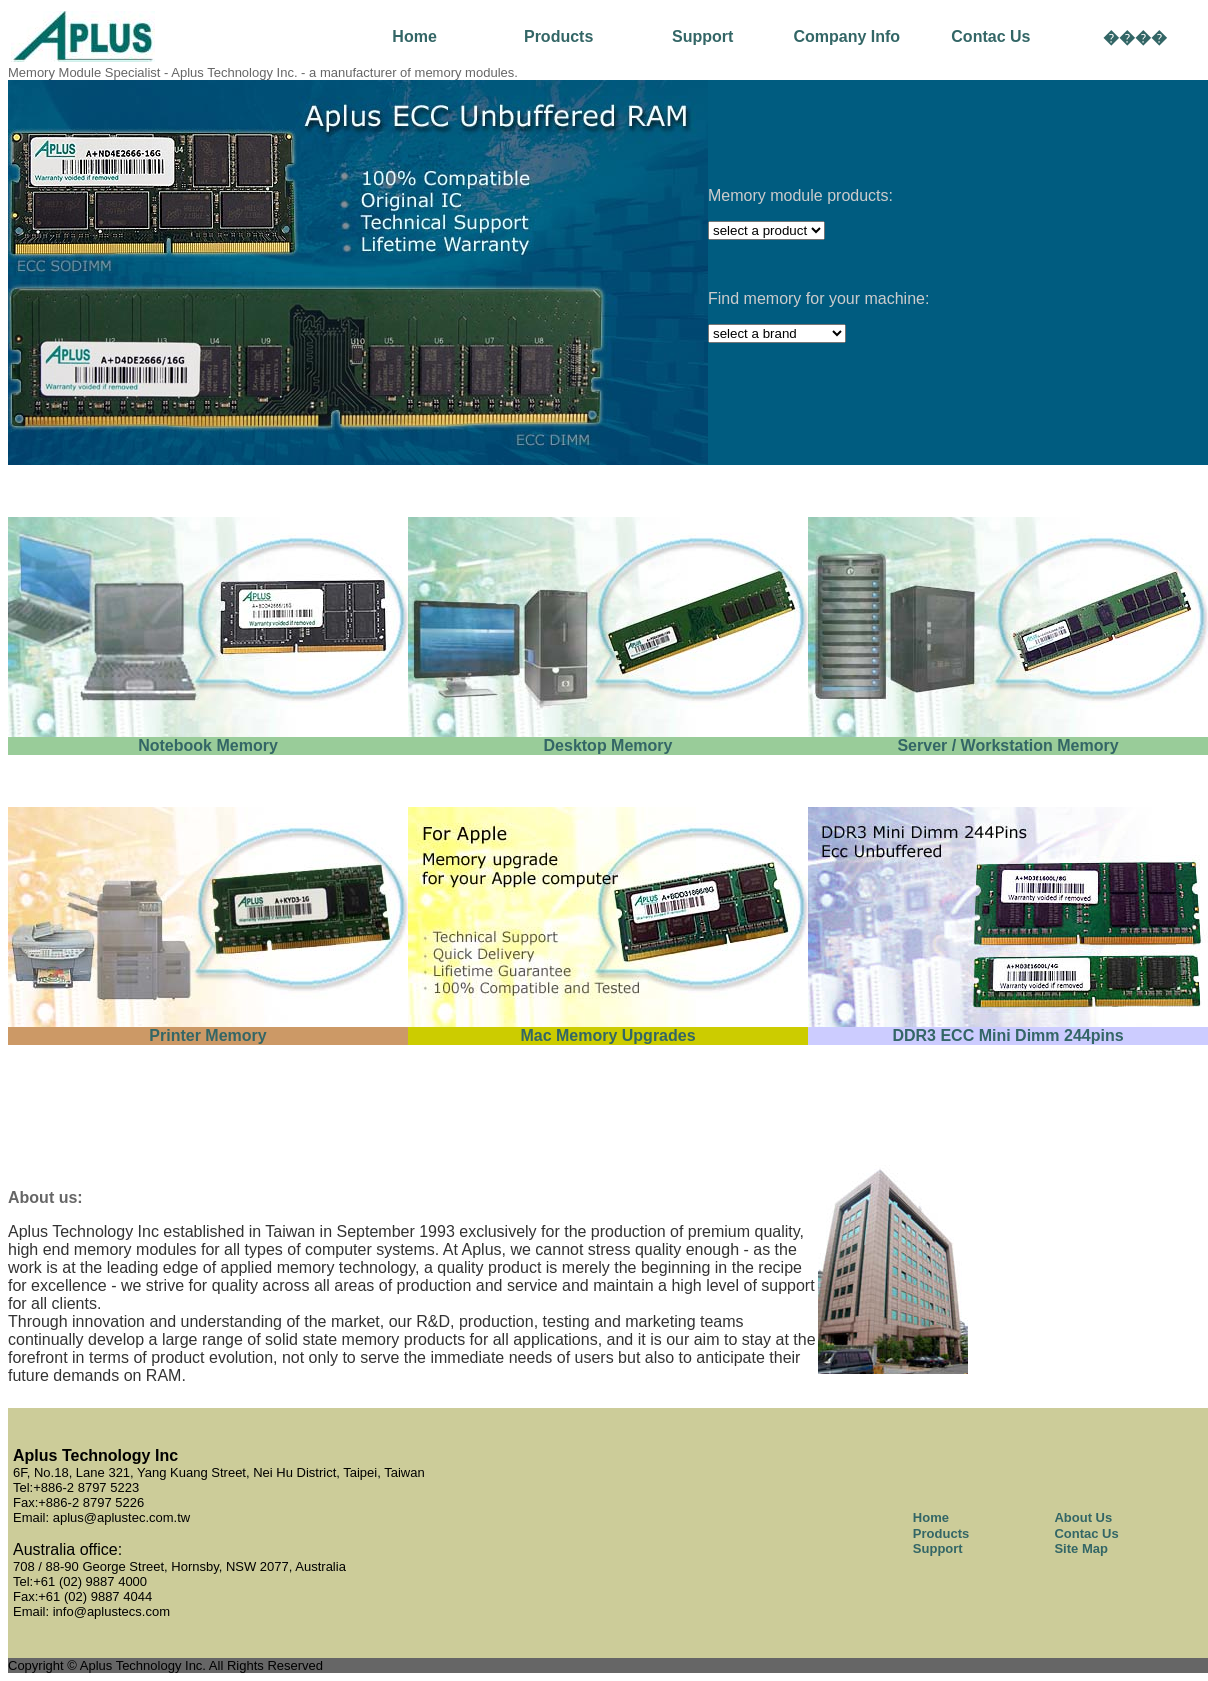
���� (1135, 37)
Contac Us (990, 36)
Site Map (1080, 1548)
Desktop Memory (608, 745)
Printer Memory (207, 1035)
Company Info (846, 36)
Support (702, 36)
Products (558, 36)
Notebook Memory (208, 745)
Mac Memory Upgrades (607, 1035)
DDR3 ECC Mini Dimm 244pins (1007, 1035)
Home (414, 36)
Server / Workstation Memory (1007, 745)
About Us (1083, 1517)
